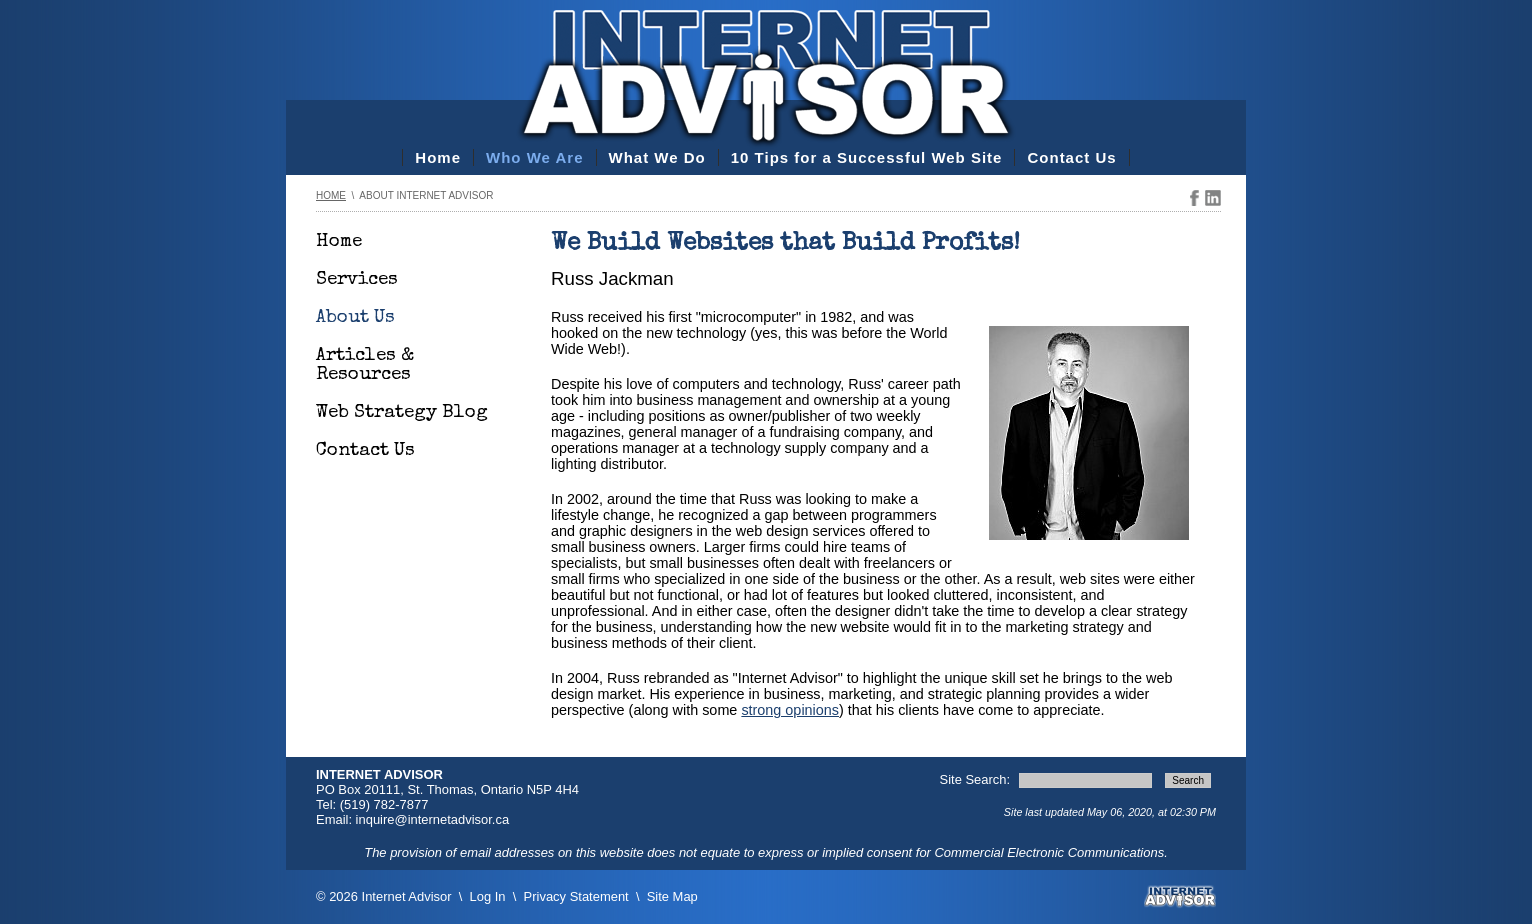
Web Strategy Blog (402, 413)
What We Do (657, 157)
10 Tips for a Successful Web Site (867, 157)
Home (438, 157)
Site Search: (977, 779)
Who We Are (535, 157)
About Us (355, 318)
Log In (488, 896)
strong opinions (790, 710)
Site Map (672, 896)
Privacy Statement (576, 896)
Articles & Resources (365, 366)
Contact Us (1071, 157)
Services (357, 280)
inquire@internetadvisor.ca (433, 819)
